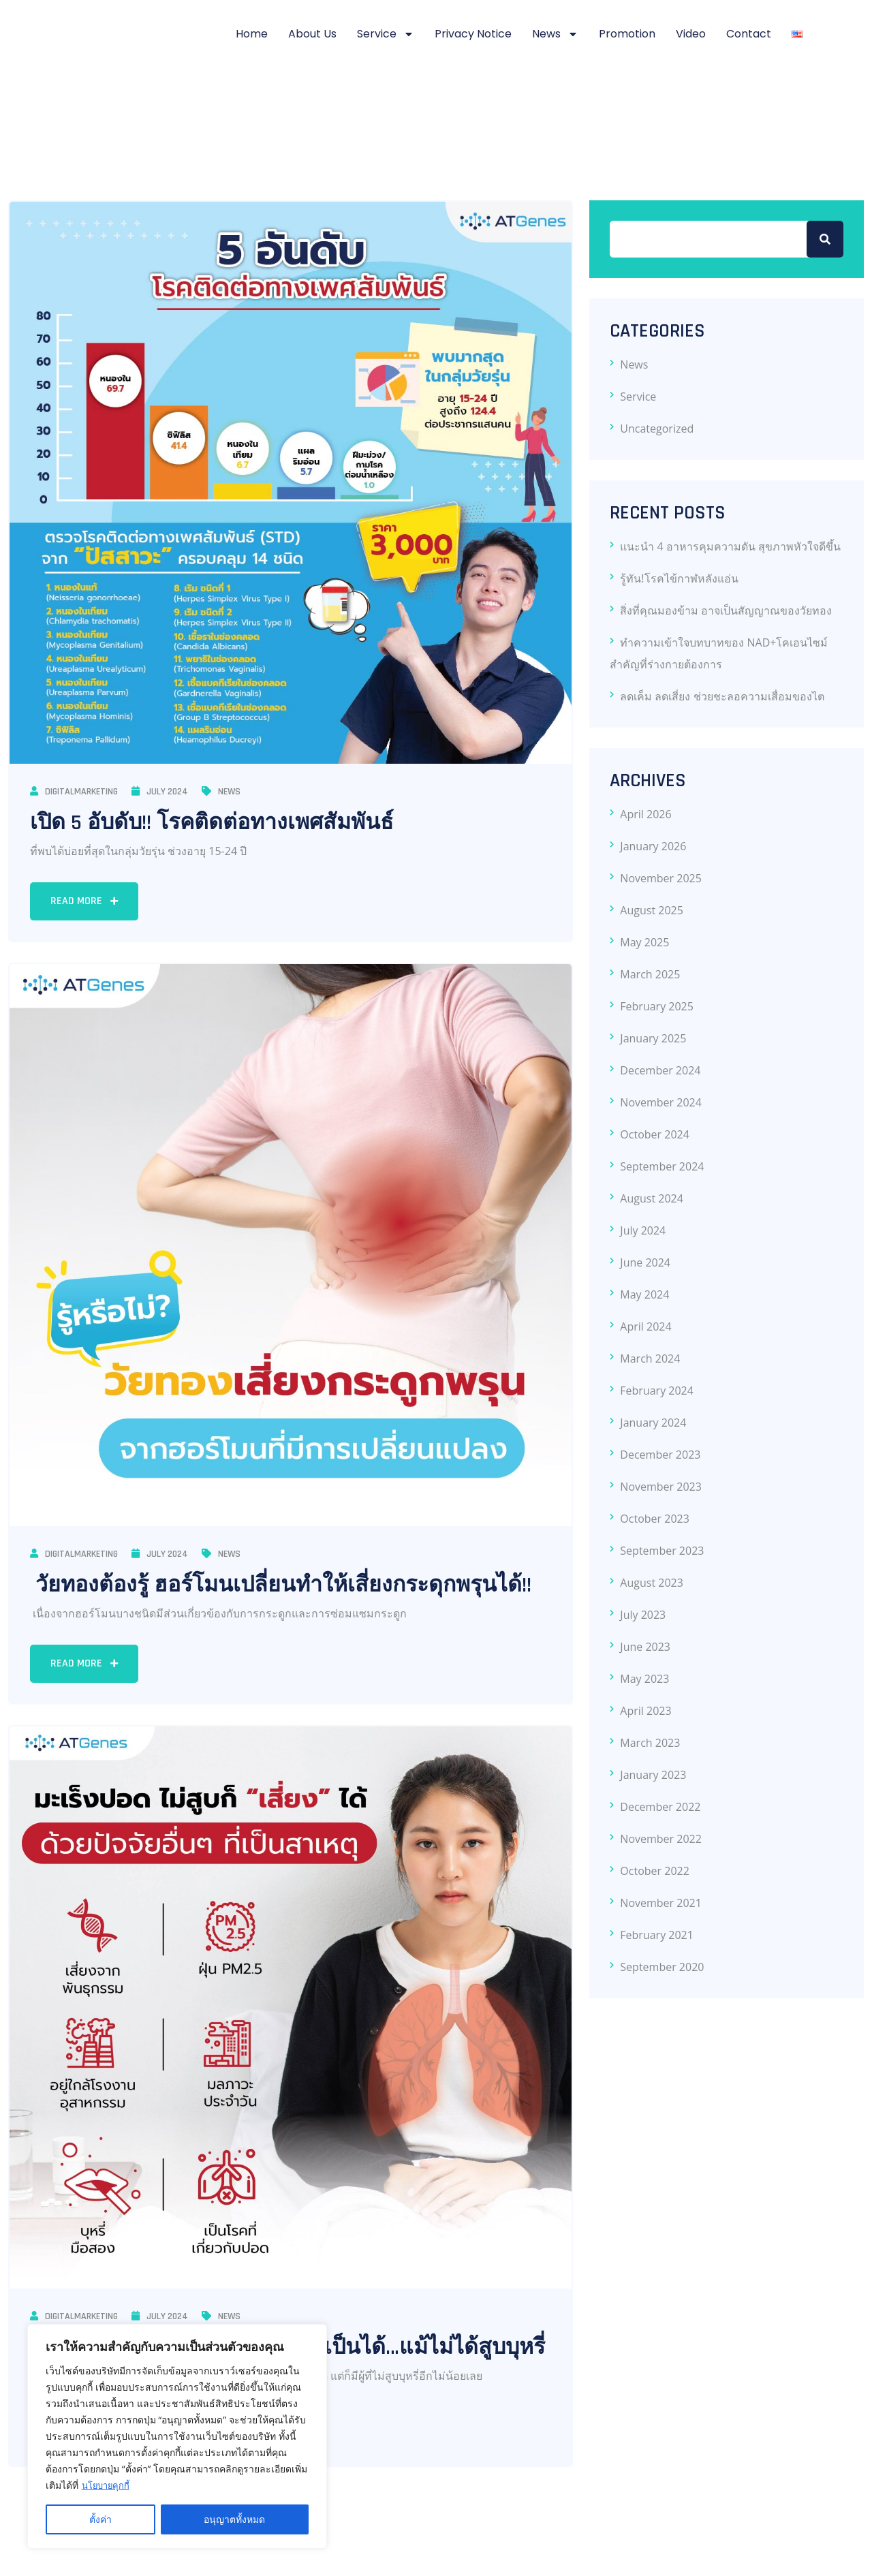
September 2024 (662, 1166)
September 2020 (662, 1966)
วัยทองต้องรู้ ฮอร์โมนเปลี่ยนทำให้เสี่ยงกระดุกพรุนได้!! (280, 1585)
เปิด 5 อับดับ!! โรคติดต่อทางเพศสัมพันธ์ (212, 823)
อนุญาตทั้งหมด (234, 2519)
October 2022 (654, 1870)
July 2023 (643, 1614)
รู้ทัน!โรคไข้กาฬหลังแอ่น (679, 578)
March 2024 (650, 1358)
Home (252, 34)
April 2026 (645, 814)
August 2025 (651, 910)
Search (825, 239)
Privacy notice (473, 34)
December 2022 (660, 1806)
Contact (748, 34)
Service (385, 34)
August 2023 (651, 1582)
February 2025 (657, 1006)
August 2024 (651, 1198)
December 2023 (660, 1454)
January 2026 (653, 846)
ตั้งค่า (100, 2519)
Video (691, 34)
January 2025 (653, 1038)
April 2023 (645, 1710)
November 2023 (661, 1486)
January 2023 (653, 1774)
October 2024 (654, 1134)
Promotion (627, 34)
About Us (312, 34)
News (555, 34)
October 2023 (654, 1518)
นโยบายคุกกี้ (108, 2485)
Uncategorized (657, 428)
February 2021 (657, 1934)
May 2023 (644, 1678)
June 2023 (645, 1646)
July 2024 (159, 792)
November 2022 (661, 1838)
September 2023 (662, 1550)
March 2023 (650, 1742)
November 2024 (661, 1102)
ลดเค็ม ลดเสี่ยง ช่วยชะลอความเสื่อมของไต (722, 696)
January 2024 (653, 1422)
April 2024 (645, 1326)
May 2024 (644, 1294)
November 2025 (661, 878)
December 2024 (660, 1070)
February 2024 (657, 1390)
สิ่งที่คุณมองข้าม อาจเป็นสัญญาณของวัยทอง (726, 610)
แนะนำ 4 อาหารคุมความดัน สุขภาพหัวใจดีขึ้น (730, 546)
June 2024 (645, 1262)
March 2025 (650, 974)
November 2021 (661, 1902)
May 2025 (644, 942)
